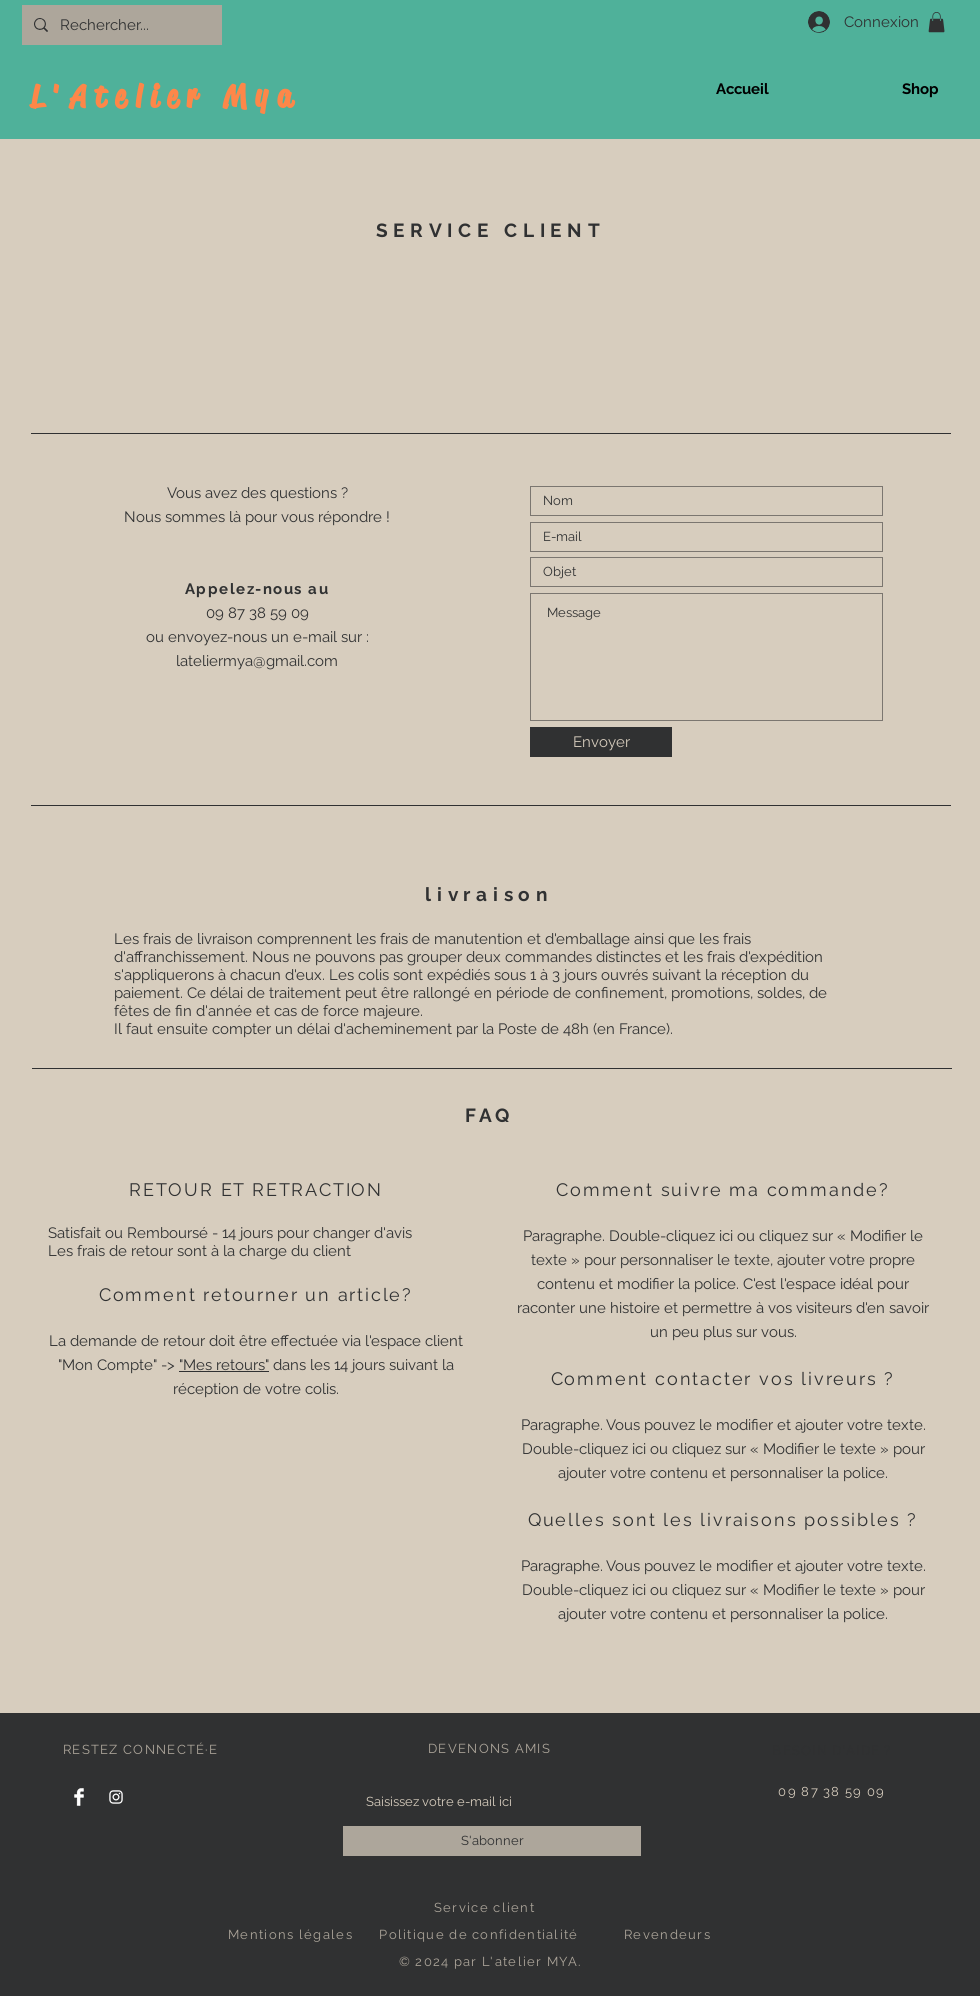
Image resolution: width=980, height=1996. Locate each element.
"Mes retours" (224, 1365)
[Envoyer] (601, 742)
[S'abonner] (492, 1841)
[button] (936, 22)
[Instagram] (116, 1797)
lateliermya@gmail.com (257, 661)
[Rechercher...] (120, 25)
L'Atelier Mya (165, 96)
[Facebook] (79, 1797)
